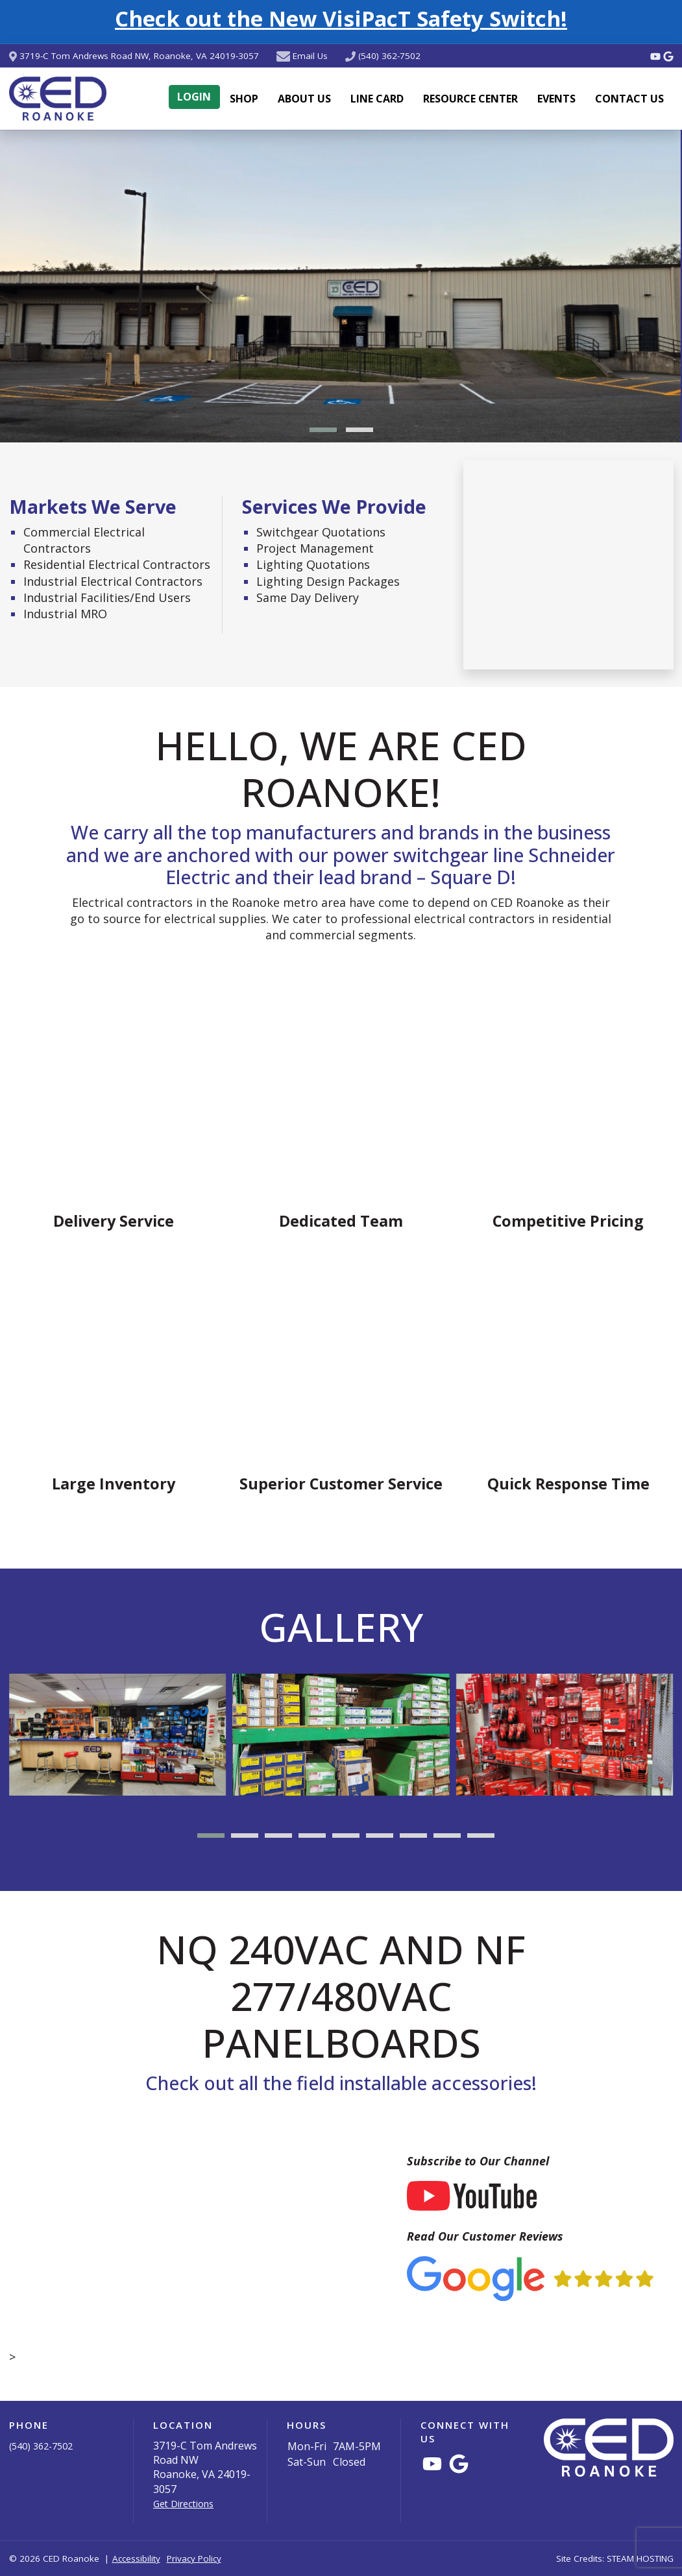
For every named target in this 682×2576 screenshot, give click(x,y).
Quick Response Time (568, 1484)
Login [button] (194, 97)
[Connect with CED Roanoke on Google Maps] (668, 56)
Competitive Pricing (568, 1221)
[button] (323, 429)
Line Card (377, 98)
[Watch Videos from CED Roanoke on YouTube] (656, 56)
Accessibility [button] (136, 2558)
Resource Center (470, 98)
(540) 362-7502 (389, 56)
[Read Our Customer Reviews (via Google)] (530, 2277)
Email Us (310, 56)
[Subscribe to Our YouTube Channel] (472, 2194)
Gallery (341, 1627)
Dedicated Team (341, 1221)
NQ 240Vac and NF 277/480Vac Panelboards (341, 1996)
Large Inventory (113, 1484)
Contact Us (629, 98)
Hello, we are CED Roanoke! (341, 768)
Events (556, 98)
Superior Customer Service (341, 1484)
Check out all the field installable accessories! (341, 2083)
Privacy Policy (194, 2558)
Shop (244, 98)
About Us (304, 98)
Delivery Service (113, 1221)
